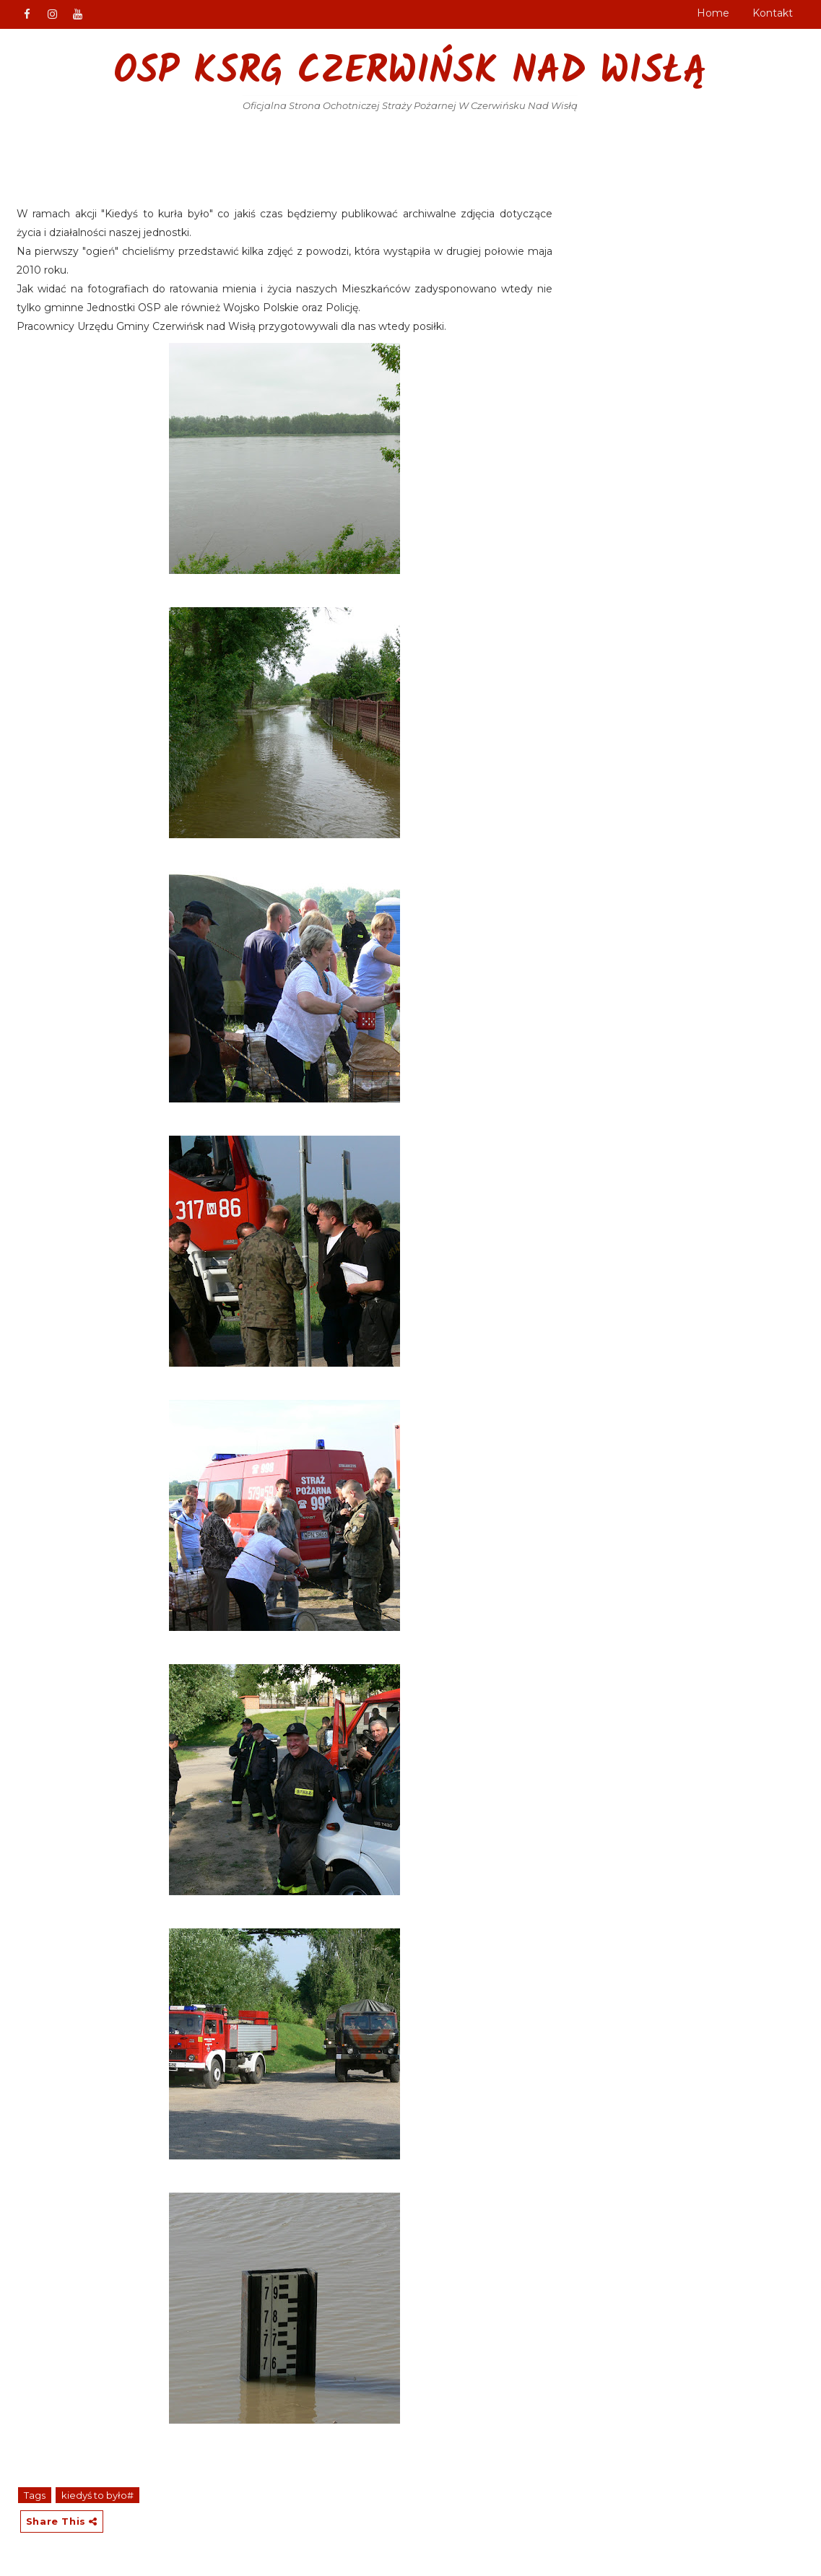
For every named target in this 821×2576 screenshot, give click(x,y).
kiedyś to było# (97, 2495)
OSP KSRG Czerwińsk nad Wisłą (410, 73)
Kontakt (772, 12)
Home (713, 12)
